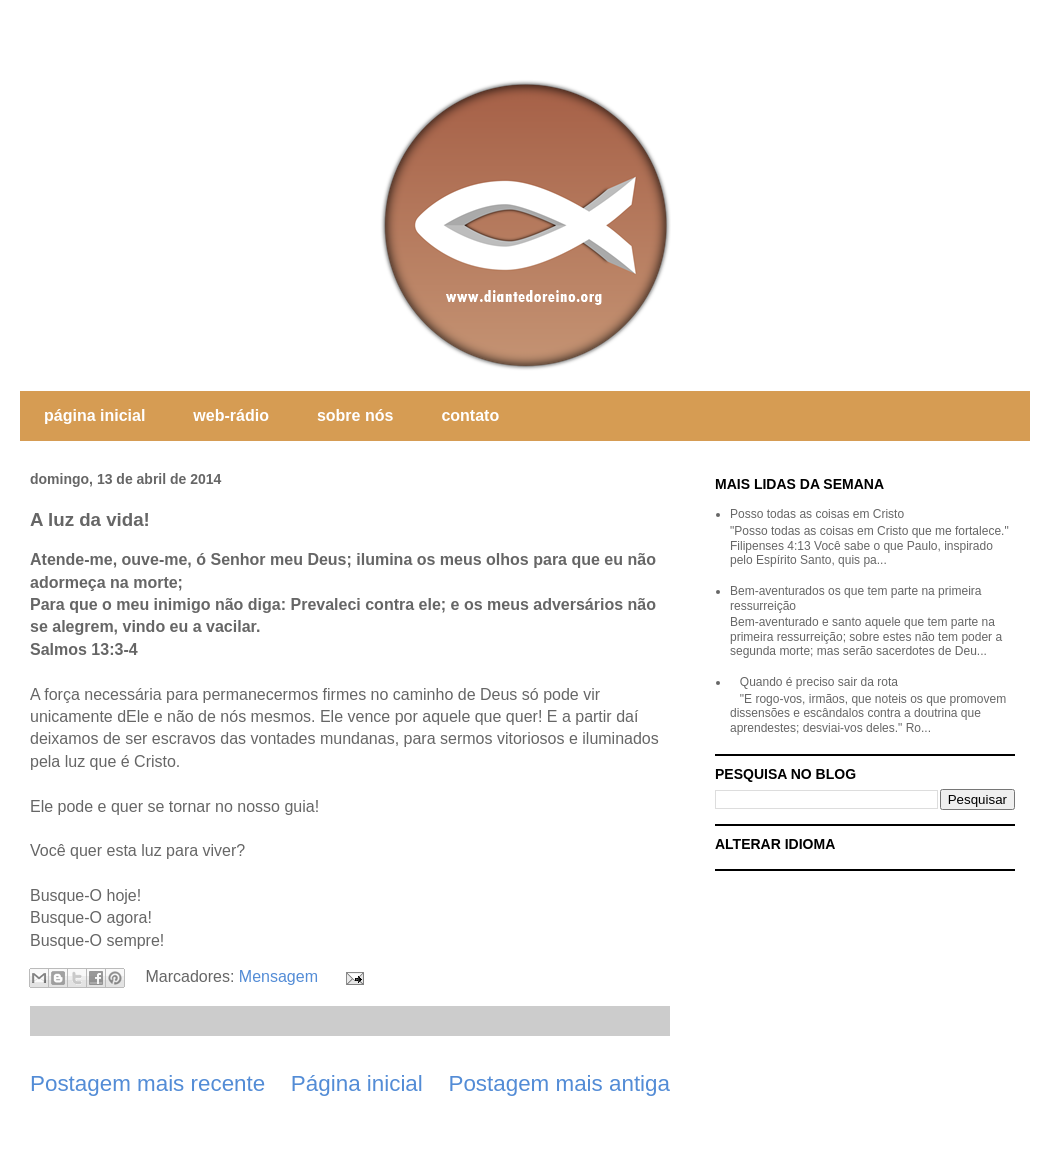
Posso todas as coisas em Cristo (817, 514)
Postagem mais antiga (559, 1083)
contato (470, 415)
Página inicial (357, 1083)
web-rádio (231, 415)
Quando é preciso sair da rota (819, 682)
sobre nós (355, 415)
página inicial (94, 415)
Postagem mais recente (147, 1083)
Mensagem (278, 976)
